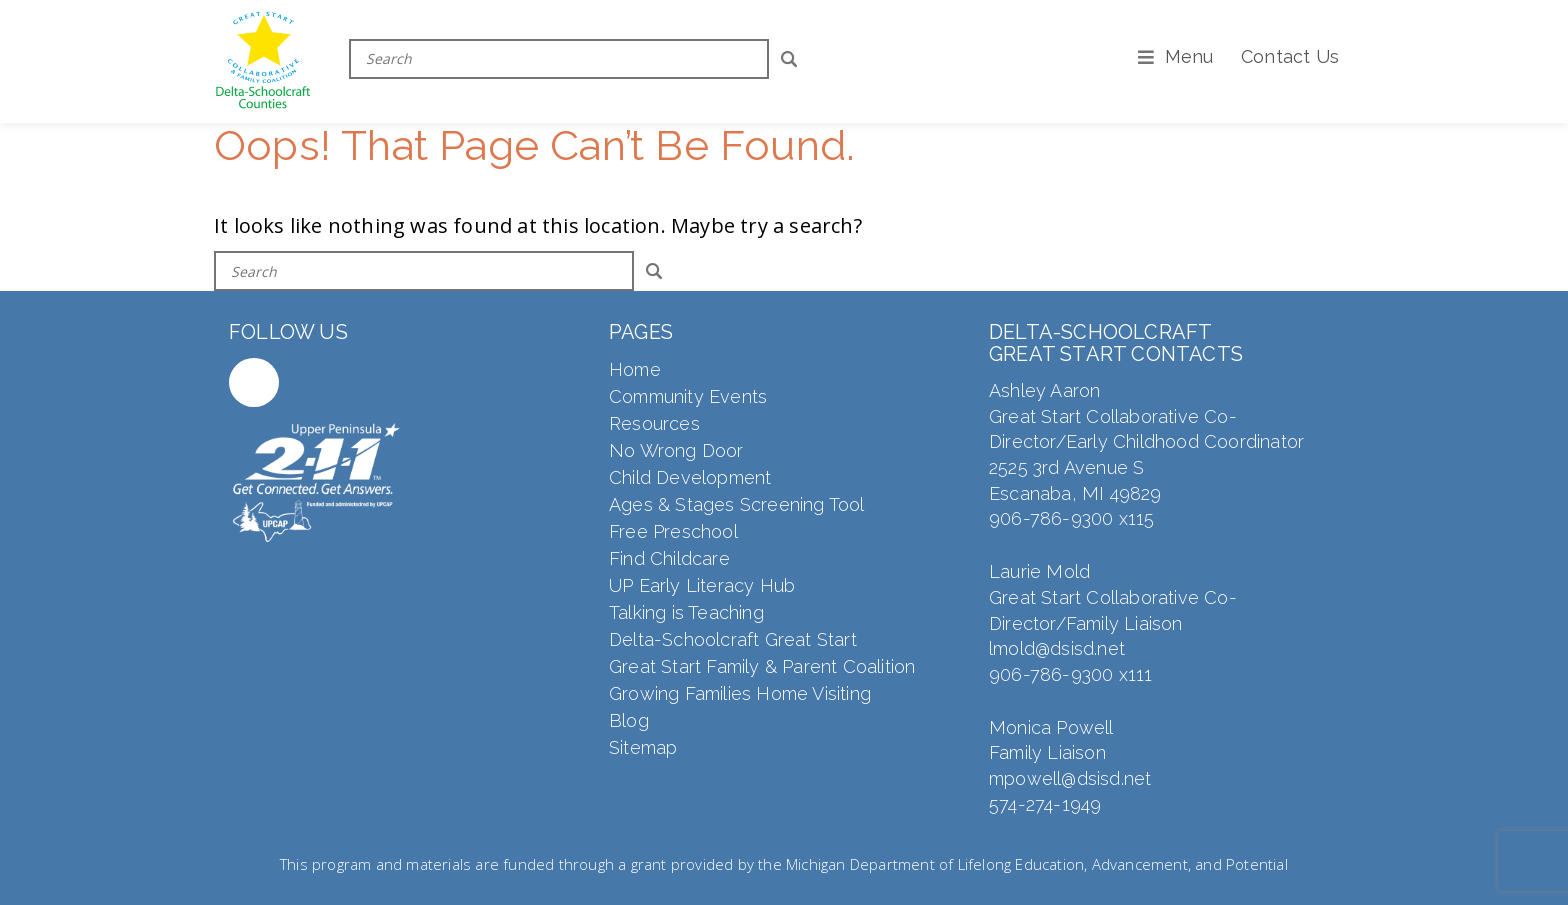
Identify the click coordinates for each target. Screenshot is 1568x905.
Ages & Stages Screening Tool (737, 504)
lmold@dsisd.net (1057, 648)
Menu (1189, 56)
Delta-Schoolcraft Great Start (733, 639)
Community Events (688, 396)
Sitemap (643, 747)
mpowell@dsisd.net (1070, 778)
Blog (629, 720)
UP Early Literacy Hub (702, 585)
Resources (654, 423)
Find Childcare (669, 558)
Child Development (690, 477)
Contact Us (1290, 56)
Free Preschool (673, 531)
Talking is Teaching (686, 612)
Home (635, 369)
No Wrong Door (676, 450)
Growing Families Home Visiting (740, 693)
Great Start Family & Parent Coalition (762, 666)
